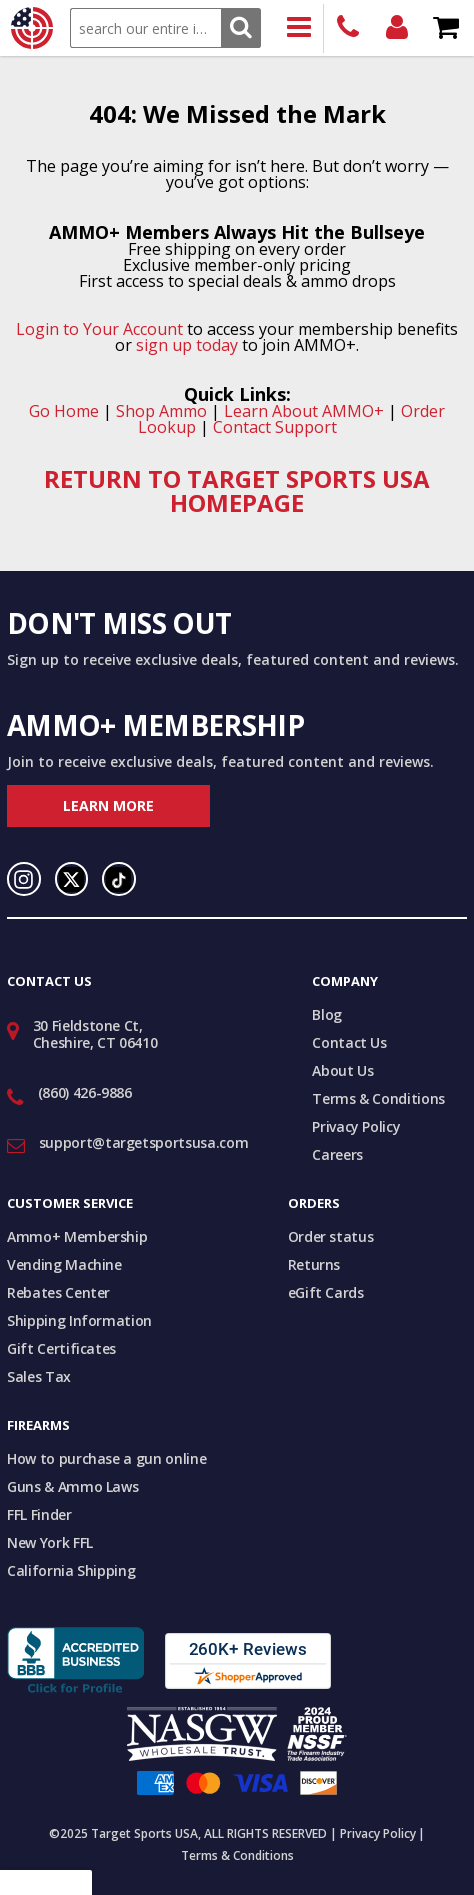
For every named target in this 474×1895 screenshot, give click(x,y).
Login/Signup (397, 28)
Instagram (24, 879)
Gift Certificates (61, 1348)
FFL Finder (39, 1514)
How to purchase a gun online (106, 1458)
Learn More (108, 805)
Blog (327, 1014)
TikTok (119, 879)
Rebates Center (58, 1292)
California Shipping (71, 1570)
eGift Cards (326, 1292)
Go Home (64, 411)
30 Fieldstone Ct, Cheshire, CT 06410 (95, 1034)
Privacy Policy (356, 1126)
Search (240, 27)
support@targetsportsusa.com (144, 1142)
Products (299, 28)
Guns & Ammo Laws (72, 1486)
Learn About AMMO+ (304, 411)
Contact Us (349, 1042)
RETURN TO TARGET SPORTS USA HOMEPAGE (237, 490)
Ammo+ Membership (77, 1236)
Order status (331, 1236)
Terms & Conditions (378, 1098)
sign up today (187, 345)
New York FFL (50, 1542)
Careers (337, 1154)
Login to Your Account (99, 329)
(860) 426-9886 (348, 28)
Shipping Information (79, 1320)
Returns (314, 1264)
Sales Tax (39, 1376)
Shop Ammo (161, 411)
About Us (342, 1070)
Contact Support (275, 427)
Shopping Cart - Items (446, 28)
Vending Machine (64, 1264)
